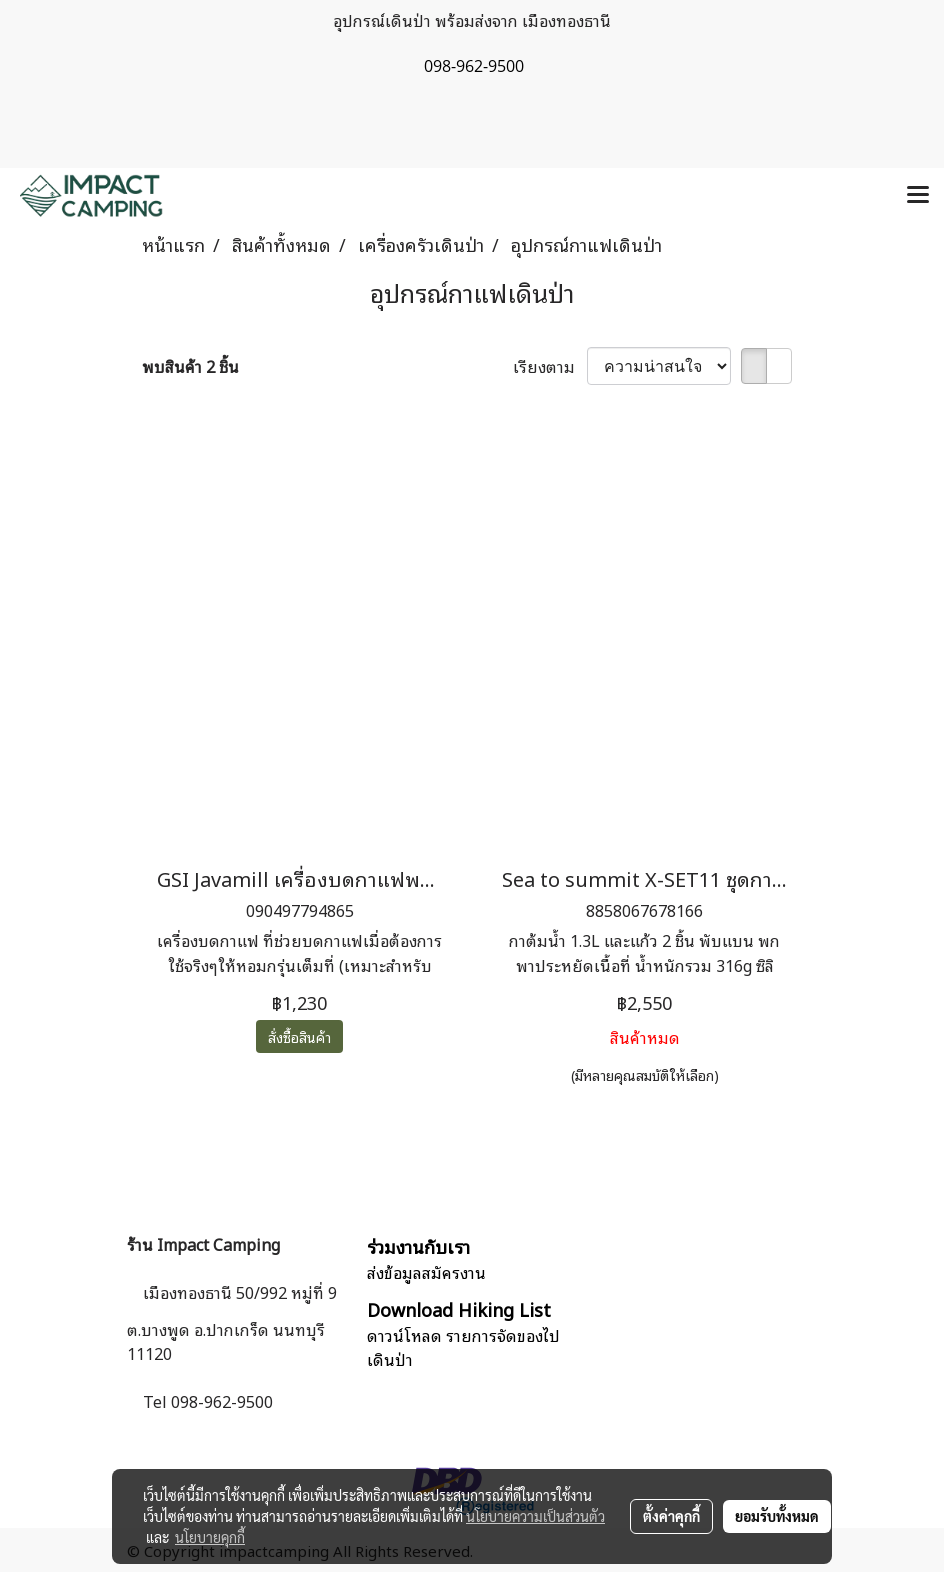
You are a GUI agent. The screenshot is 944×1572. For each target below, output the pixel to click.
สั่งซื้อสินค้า (299, 1036)
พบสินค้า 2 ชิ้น (190, 366)
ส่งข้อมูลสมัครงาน (426, 1272)
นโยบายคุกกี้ (210, 1537)
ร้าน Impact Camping (203, 1244)
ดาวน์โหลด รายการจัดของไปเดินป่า (463, 1347)
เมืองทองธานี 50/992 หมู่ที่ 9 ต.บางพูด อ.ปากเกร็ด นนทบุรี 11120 (232, 1322)
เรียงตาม (550, 366)
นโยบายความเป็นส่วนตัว (535, 1516)
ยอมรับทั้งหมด (777, 1516)
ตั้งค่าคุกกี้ (671, 1516)
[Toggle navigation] (918, 196)
